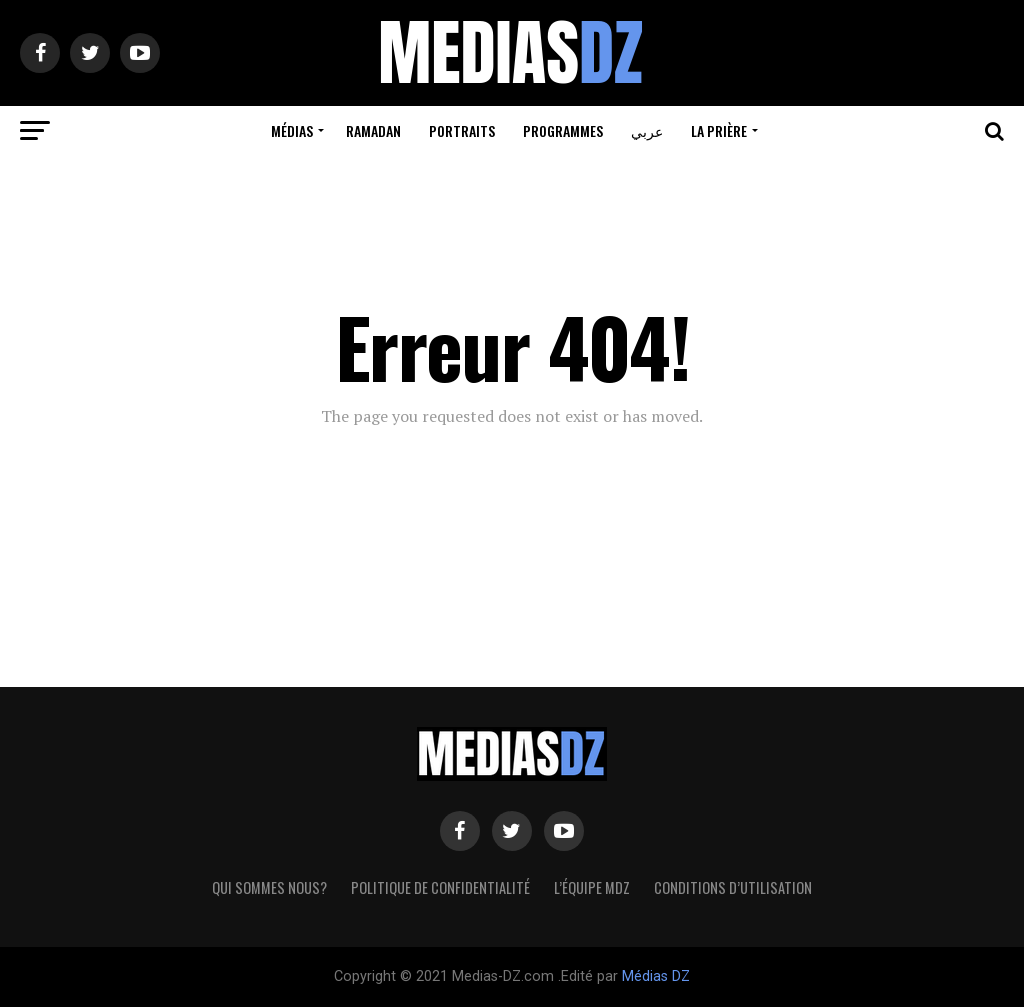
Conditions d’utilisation (733, 887)
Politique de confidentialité (440, 887)
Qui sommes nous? (269, 887)
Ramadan (373, 130)
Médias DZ (656, 976)
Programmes (563, 130)
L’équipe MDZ (592, 887)
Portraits (462, 130)
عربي (647, 130)
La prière (719, 130)
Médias (292, 130)
